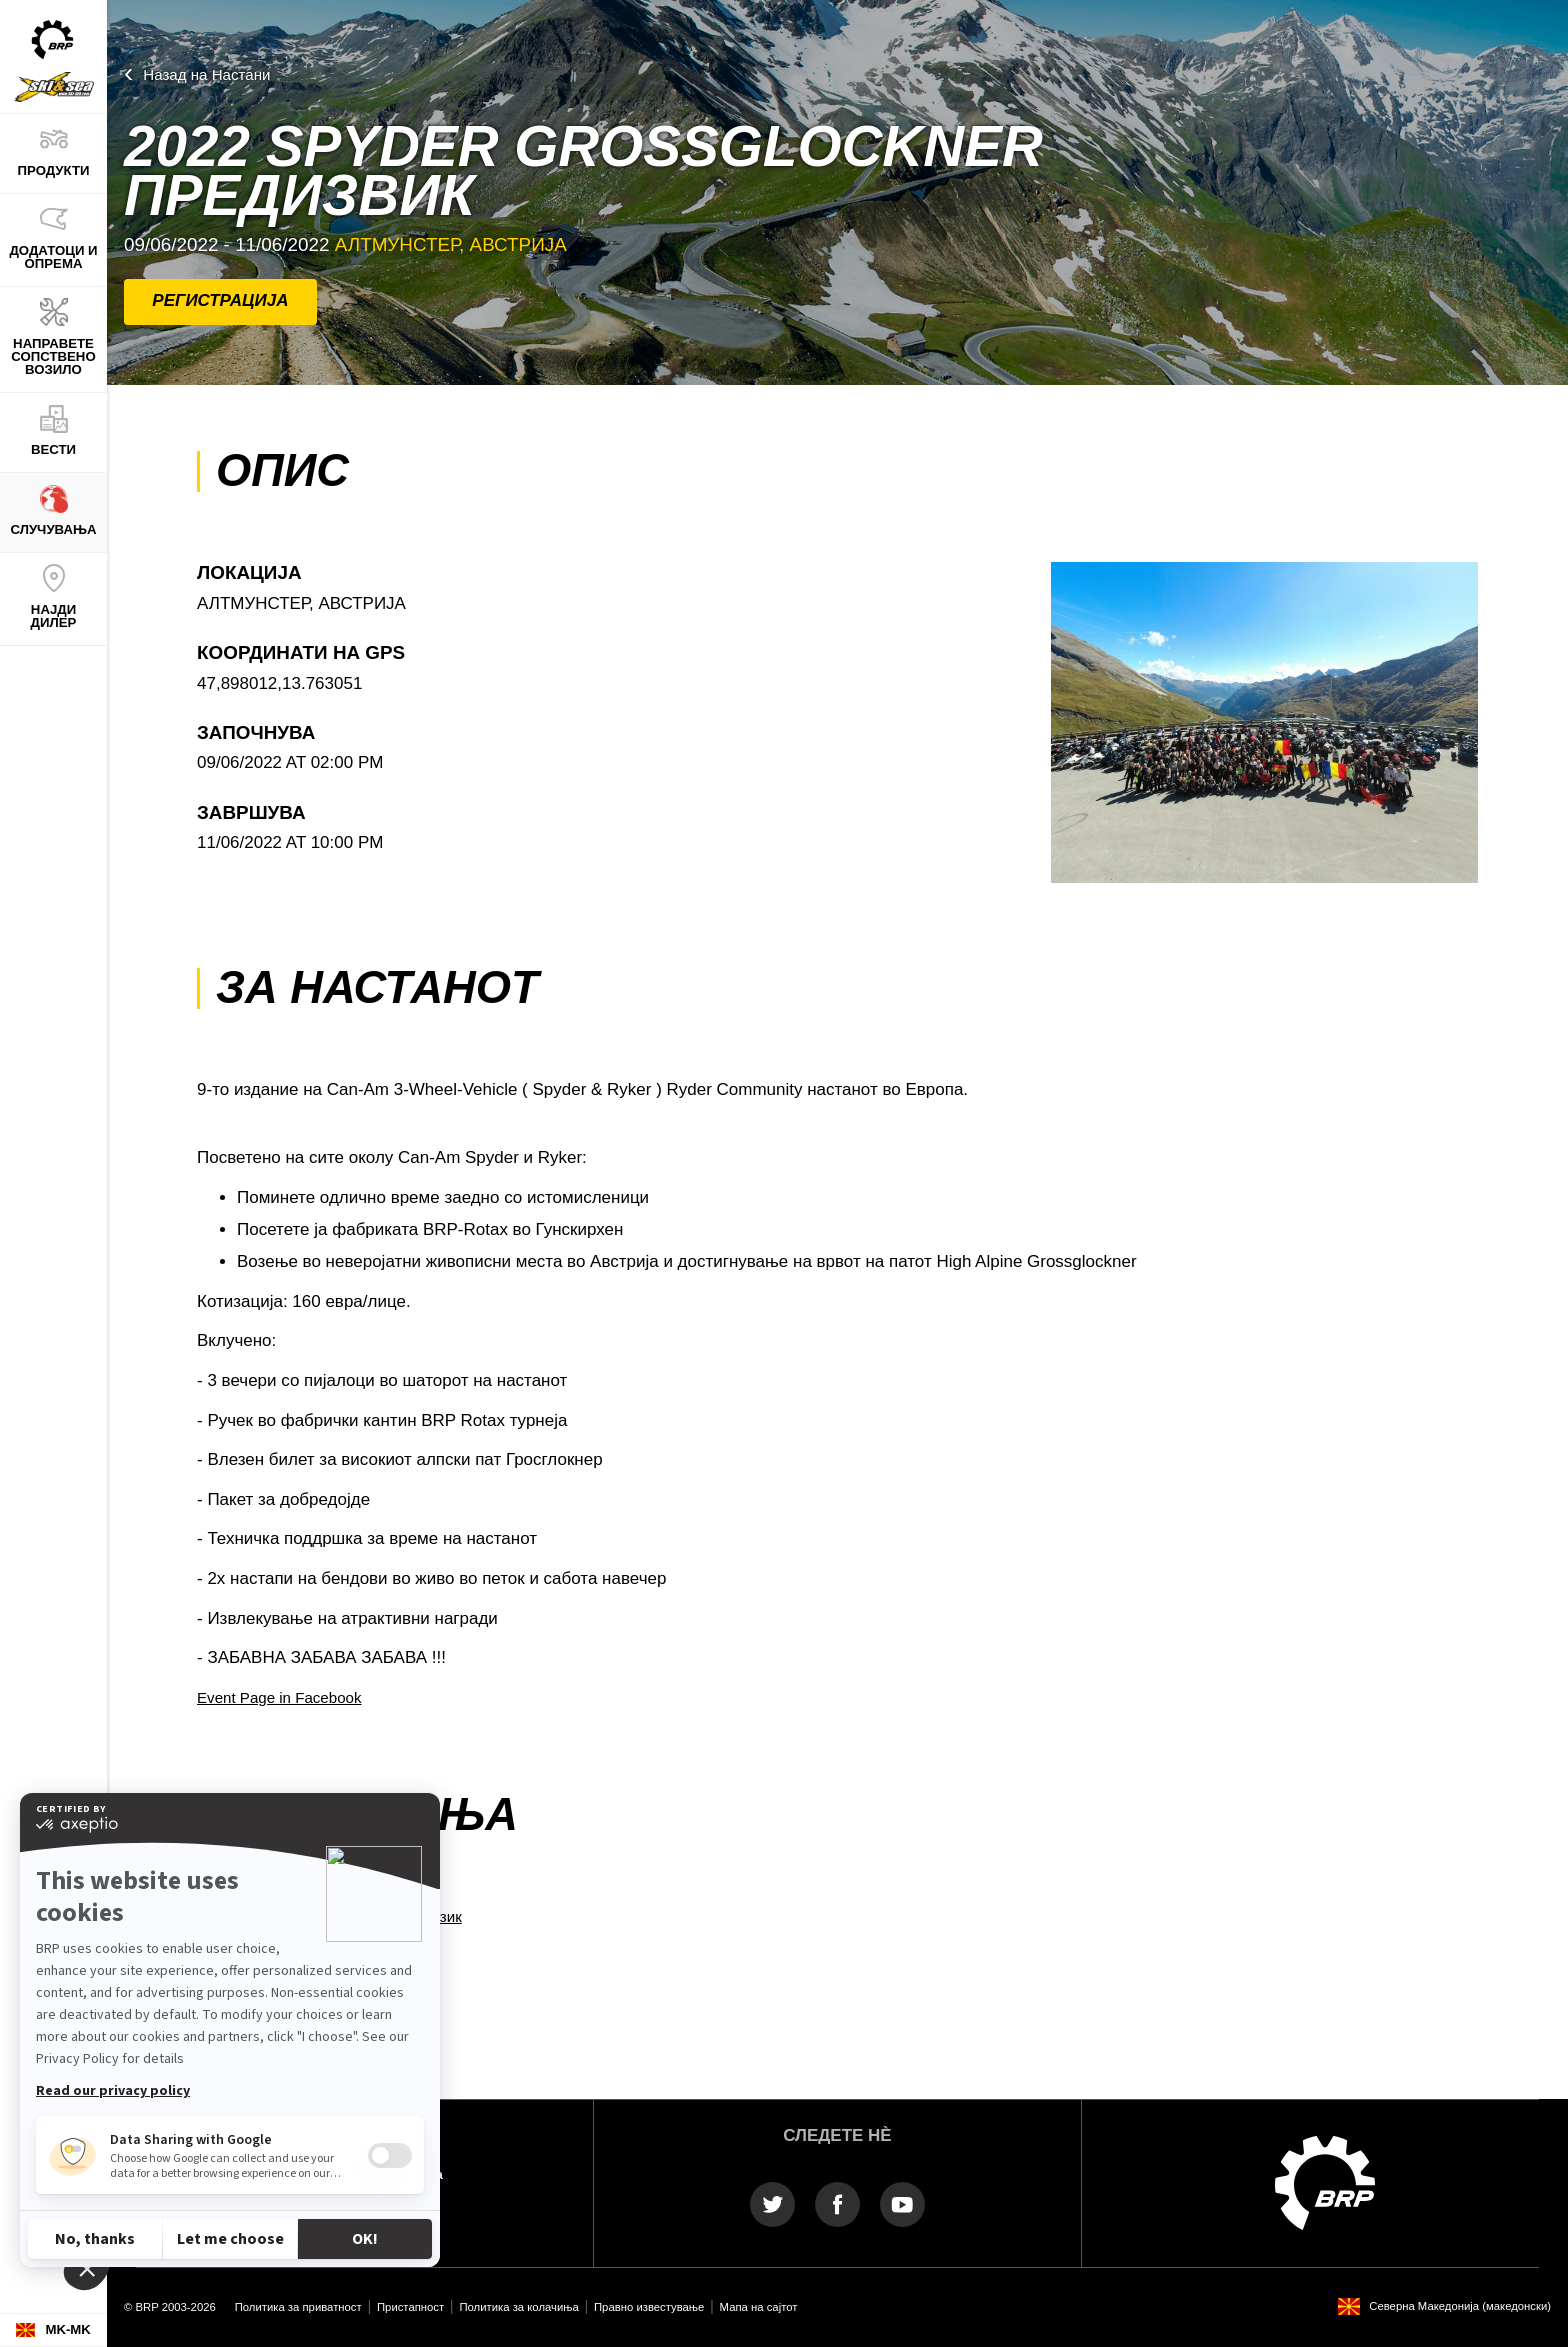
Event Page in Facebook (279, 1697)
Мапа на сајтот (759, 2307)
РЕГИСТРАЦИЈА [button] (220, 300)
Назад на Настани (206, 74)
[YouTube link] (902, 2203)
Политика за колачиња (518, 2307)
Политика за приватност (298, 2307)
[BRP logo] (1325, 2181)
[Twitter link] (772, 2203)
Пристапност (410, 2307)
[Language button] (53, 2330)
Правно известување (649, 2307)
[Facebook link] (837, 2203)
